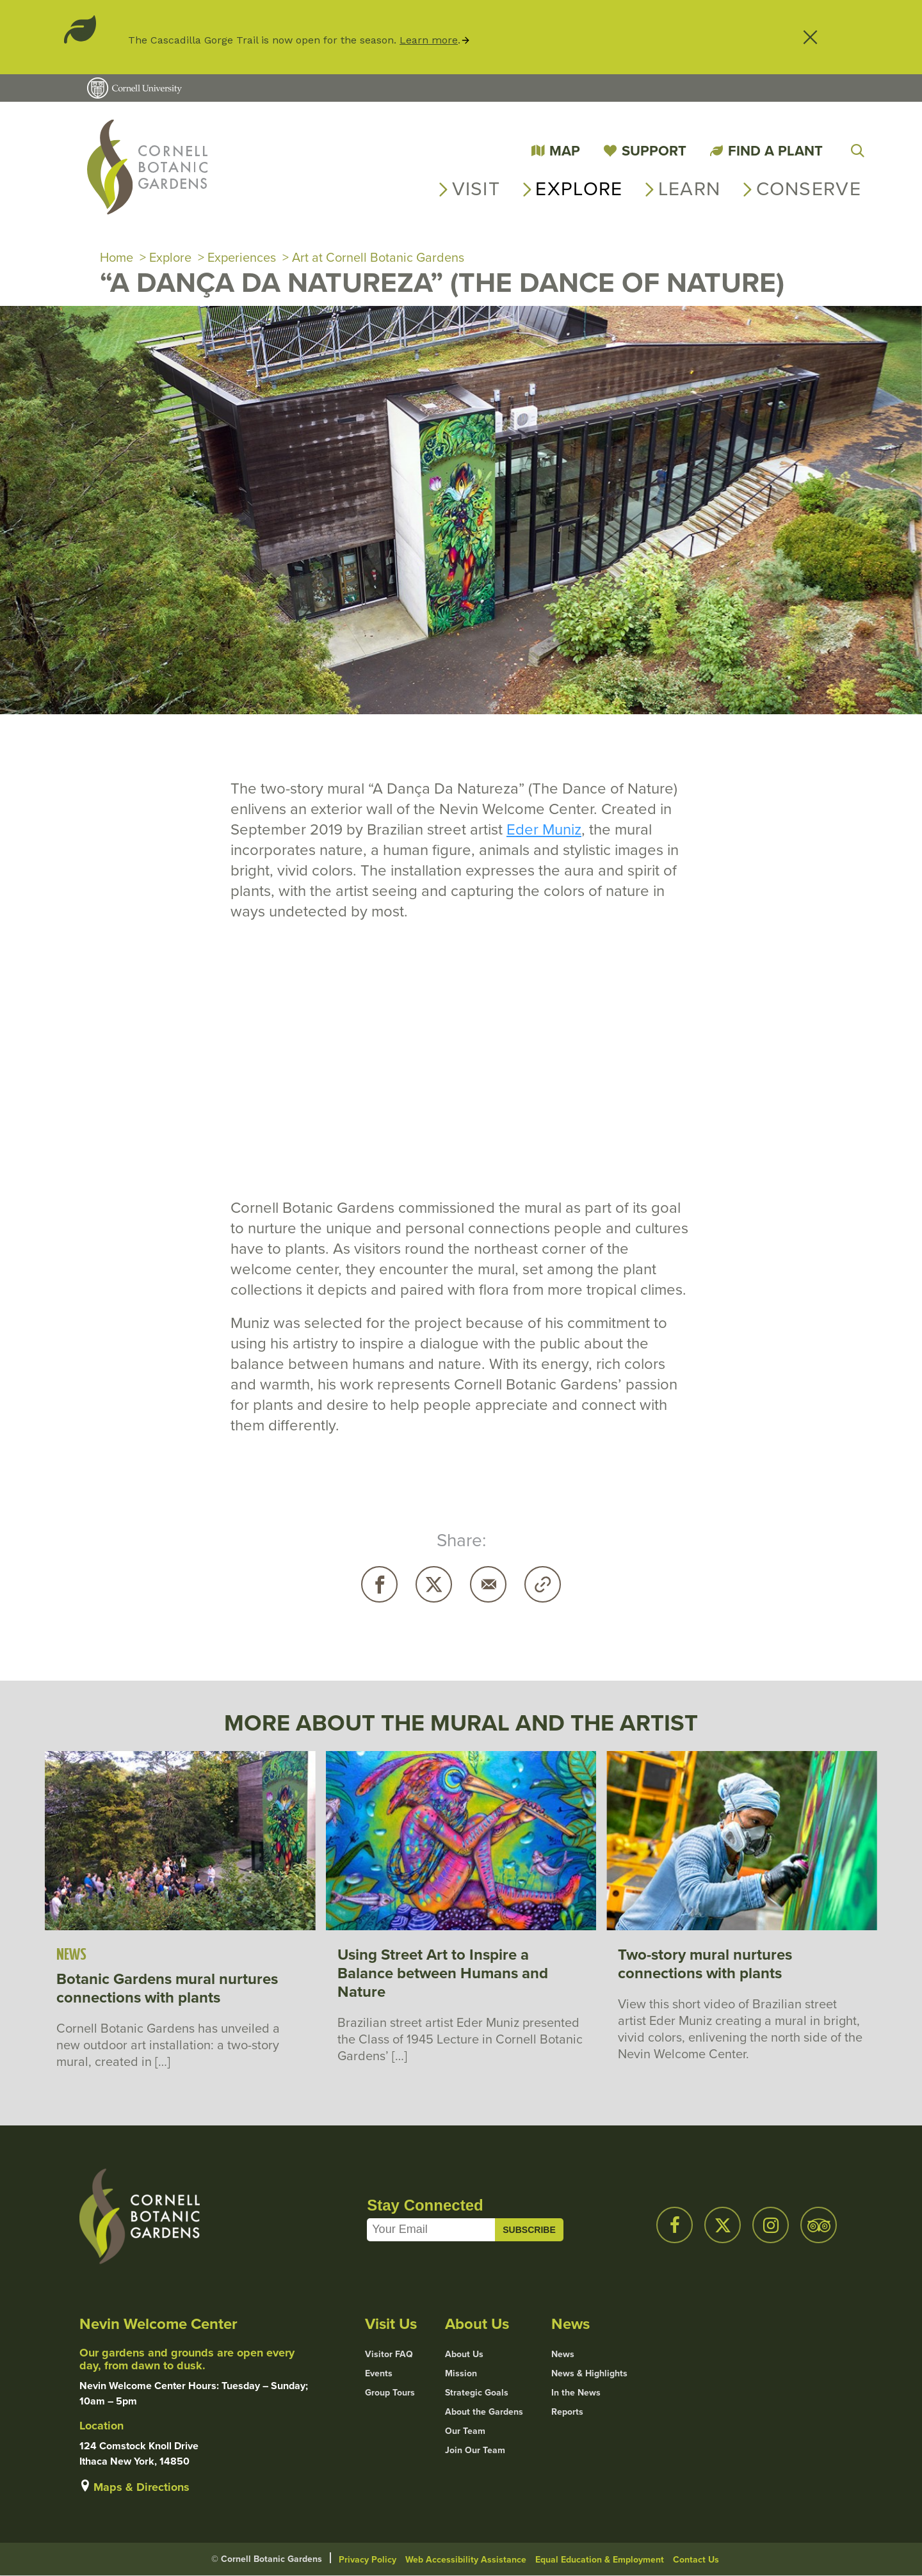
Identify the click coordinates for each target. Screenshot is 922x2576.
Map (564, 150)
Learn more (429, 40)
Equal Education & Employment (599, 2559)
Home (116, 257)
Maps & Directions (141, 2487)
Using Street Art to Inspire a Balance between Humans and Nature (442, 1973)
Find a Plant (775, 150)
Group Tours (390, 2393)
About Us (464, 2354)
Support (654, 150)
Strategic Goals (476, 2393)
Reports (567, 2412)
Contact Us (696, 2559)
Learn (689, 189)
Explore (578, 189)
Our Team (465, 2431)
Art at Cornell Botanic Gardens (378, 257)
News (562, 2354)
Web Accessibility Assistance (465, 2559)
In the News (576, 2393)
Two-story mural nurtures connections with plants (705, 1964)
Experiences (241, 257)
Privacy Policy (367, 2559)
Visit (476, 189)
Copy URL (542, 1584)
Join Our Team (475, 2450)
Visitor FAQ (389, 2354)
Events (378, 2373)
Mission (461, 2373)
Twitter (434, 1584)
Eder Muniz (543, 829)
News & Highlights (589, 2373)
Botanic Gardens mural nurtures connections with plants (167, 1988)
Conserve (808, 189)
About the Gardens (484, 2412)
